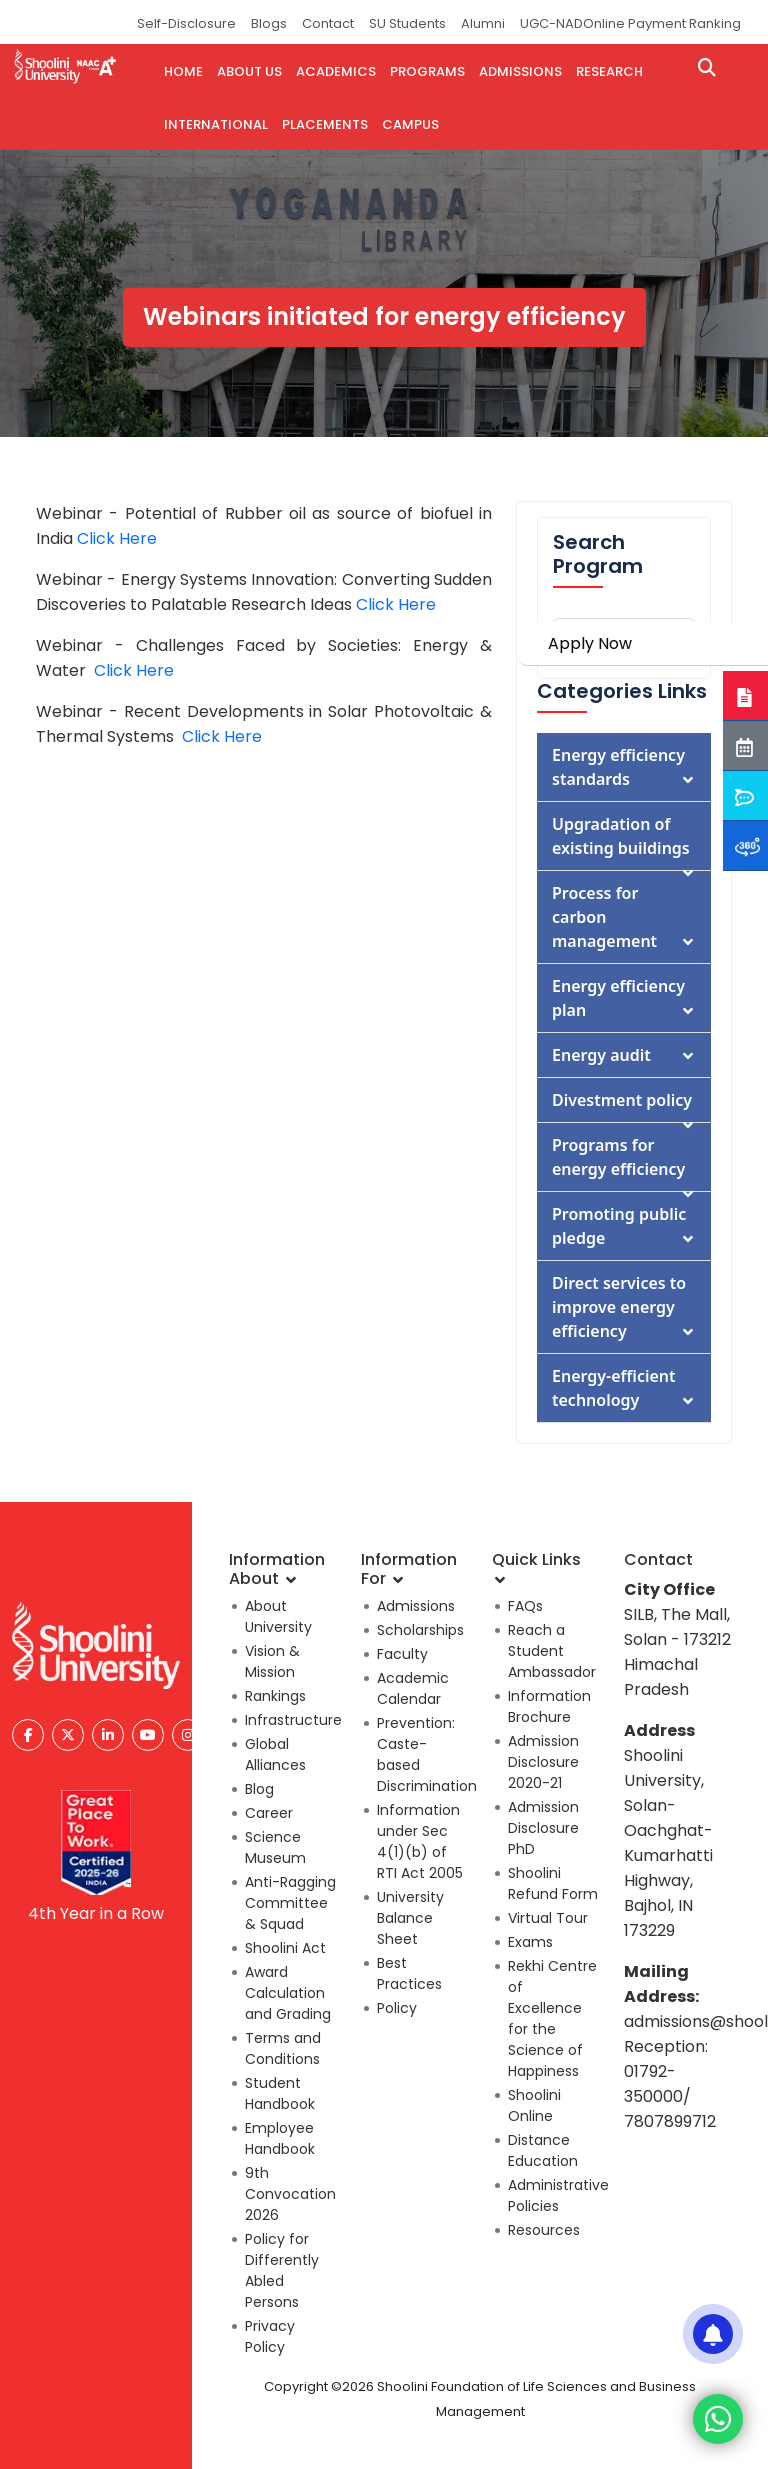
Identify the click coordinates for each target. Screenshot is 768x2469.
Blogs (269, 23)
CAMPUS (410, 124)
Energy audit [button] (624, 1055)
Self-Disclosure (186, 23)
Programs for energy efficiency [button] (624, 1162)
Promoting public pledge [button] (624, 1226)
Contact (328, 23)
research (609, 71)
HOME (183, 71)
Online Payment (634, 23)
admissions (520, 71)
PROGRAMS (427, 71)
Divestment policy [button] (624, 1105)
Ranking (715, 23)
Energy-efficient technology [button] (624, 1388)
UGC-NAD (551, 23)
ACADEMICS (336, 71)
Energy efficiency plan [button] (624, 998)
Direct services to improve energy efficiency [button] (624, 1307)
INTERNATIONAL (216, 124)
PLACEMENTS (325, 124)
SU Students (407, 23)
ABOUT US (249, 71)
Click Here (117, 538)
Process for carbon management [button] (624, 917)
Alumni (483, 23)
